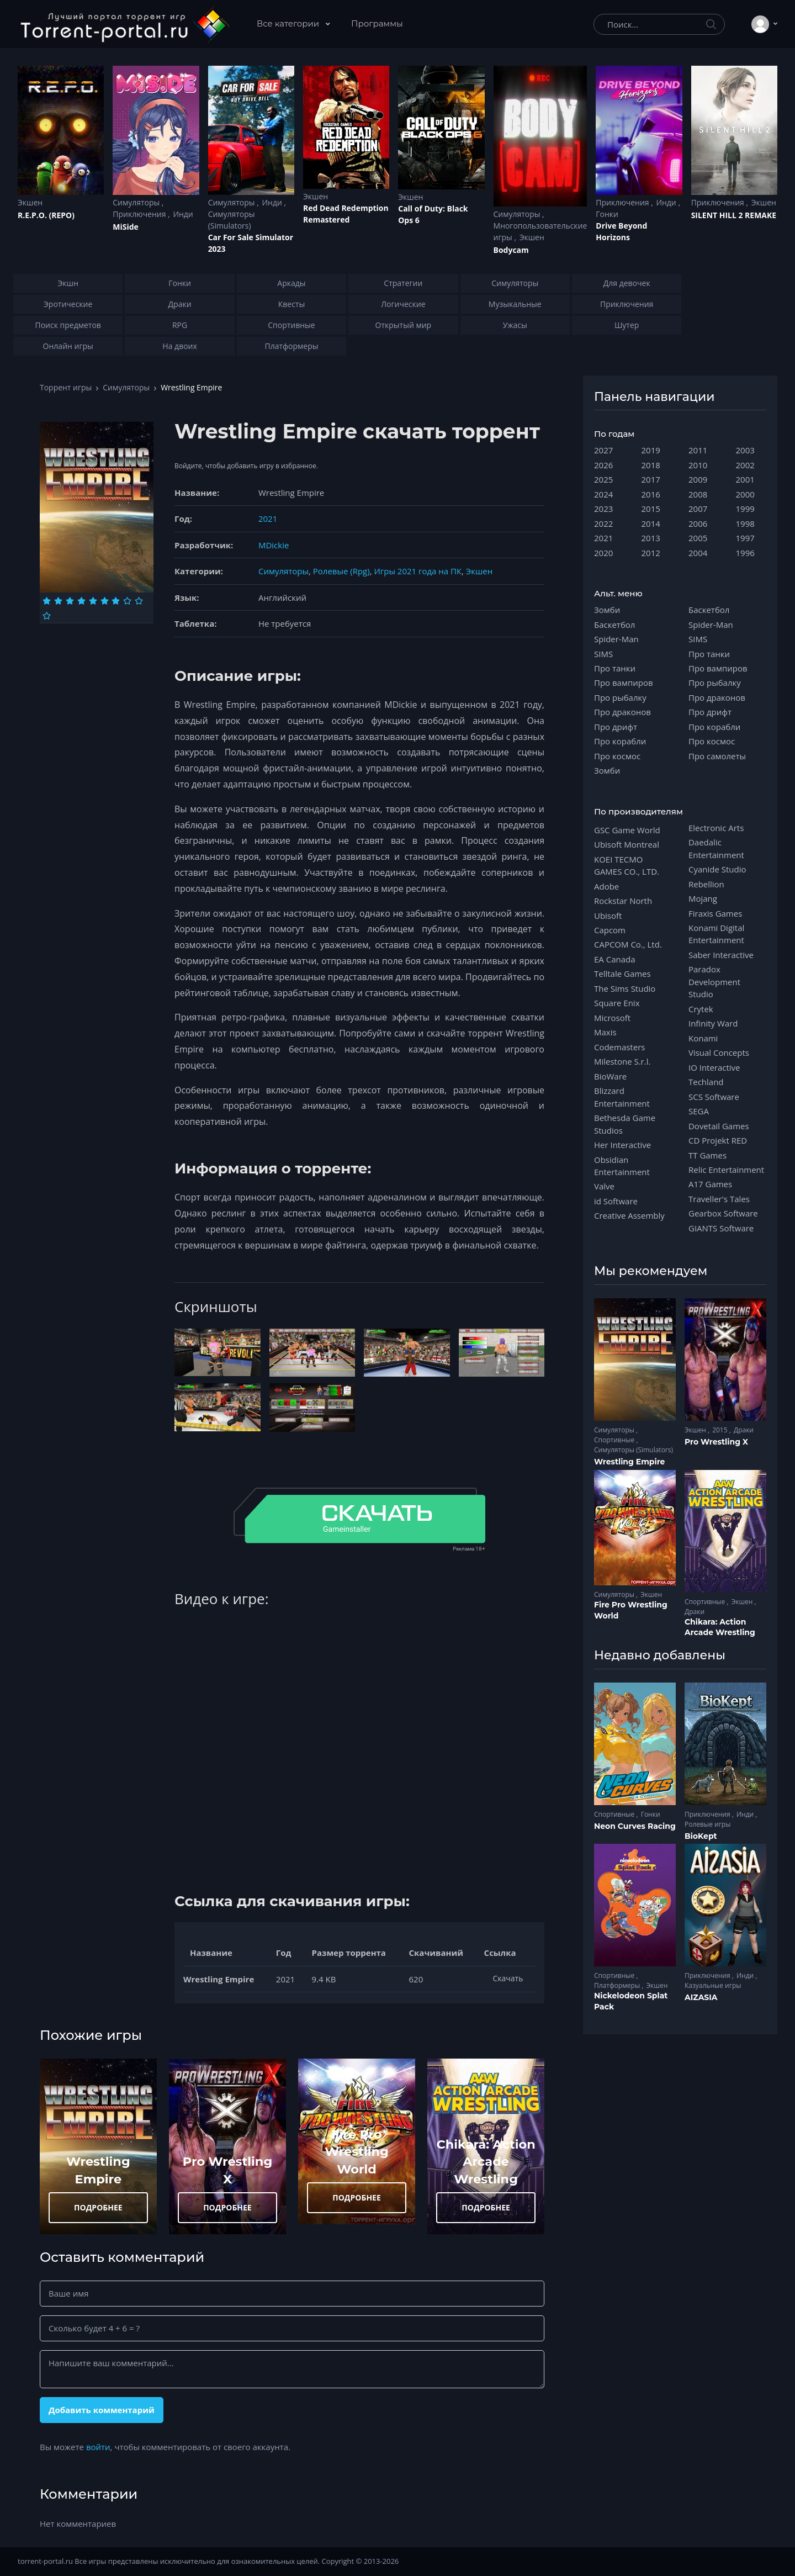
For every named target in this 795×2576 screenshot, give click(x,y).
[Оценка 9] (139, 601)
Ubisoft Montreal (626, 844)
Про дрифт (615, 726)
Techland (706, 1081)
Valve (604, 1186)
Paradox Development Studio (714, 981)
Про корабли (620, 741)
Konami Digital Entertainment (716, 933)
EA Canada (614, 959)
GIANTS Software (721, 1228)
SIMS (603, 653)
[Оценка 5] (93, 601)
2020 (603, 552)
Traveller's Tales (719, 1198)
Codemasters (619, 1046)
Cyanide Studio (717, 869)
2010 (697, 464)
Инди (183, 214)
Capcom (610, 929)
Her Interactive (622, 1144)
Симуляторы (137, 202)
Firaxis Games (715, 913)
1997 (745, 537)
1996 (745, 552)
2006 (697, 523)
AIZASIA (701, 1997)
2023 (603, 508)
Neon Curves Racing (635, 1826)
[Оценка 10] (46, 616)
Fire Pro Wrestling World (357, 2152)
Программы (377, 23)
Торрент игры (66, 387)
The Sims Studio (624, 988)
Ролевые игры (707, 1824)
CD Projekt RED (717, 1140)
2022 (603, 523)
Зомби (607, 609)
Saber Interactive (721, 954)
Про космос (617, 755)
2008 (697, 494)
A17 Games (710, 1183)
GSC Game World (627, 829)
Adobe (606, 886)
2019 (651, 450)
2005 (697, 537)
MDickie (273, 545)
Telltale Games (622, 973)
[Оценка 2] (58, 601)
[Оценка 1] (46, 601)
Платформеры (618, 1985)
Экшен (30, 202)
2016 (651, 494)
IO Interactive (714, 1067)
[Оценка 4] (81, 601)
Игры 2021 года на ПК (418, 570)
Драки (744, 1430)
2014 (651, 523)
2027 (603, 450)
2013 (651, 537)
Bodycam (511, 250)
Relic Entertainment (726, 1169)
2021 (267, 518)
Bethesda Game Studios (624, 1123)
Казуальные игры (713, 1985)
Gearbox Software (723, 1213)
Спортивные (615, 1440)
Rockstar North (623, 900)
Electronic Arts (716, 827)
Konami (703, 1038)
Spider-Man (616, 638)
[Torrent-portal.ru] (124, 24)
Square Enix (616, 1002)
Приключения (140, 214)
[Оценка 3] (70, 601)
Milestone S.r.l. (622, 1061)
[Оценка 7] (115, 601)
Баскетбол (614, 624)
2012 (651, 552)
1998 (745, 523)
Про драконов (622, 711)
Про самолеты (717, 755)
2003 (745, 450)
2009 (697, 479)
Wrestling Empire (629, 1462)
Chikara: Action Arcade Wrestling (486, 2161)
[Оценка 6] (104, 601)
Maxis (605, 1032)
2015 (651, 508)
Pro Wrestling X (716, 1442)
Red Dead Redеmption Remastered (346, 214)
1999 (745, 508)
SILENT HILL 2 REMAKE (733, 215)
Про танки (614, 668)
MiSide (125, 226)
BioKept (701, 1836)
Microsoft (612, 1017)
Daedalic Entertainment (716, 848)
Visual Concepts (718, 1052)
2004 (697, 552)
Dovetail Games (718, 1125)
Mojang (702, 898)
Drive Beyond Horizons (621, 231)
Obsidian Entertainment (622, 1165)
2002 (745, 464)
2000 (745, 494)
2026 (603, 464)
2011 (697, 450)
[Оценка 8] (127, 601)
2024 (603, 494)
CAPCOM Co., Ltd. (628, 944)
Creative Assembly (629, 1215)
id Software (616, 1201)
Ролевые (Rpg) (341, 570)
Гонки (607, 214)
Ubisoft (608, 915)
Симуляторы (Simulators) (231, 220)
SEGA (698, 1111)
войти (98, 2446)
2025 (603, 479)
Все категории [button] (289, 23)
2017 (651, 479)
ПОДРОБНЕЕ (98, 2207)
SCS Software (713, 1096)
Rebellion (706, 884)
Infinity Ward (713, 1023)
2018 (651, 464)
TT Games (707, 1155)
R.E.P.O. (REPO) (46, 215)
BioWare (610, 1076)
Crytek (700, 1008)
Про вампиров (623, 682)
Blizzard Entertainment (622, 1096)
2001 (745, 479)
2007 (697, 508)
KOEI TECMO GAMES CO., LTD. (626, 865)
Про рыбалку (620, 697)
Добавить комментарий (102, 2409)
